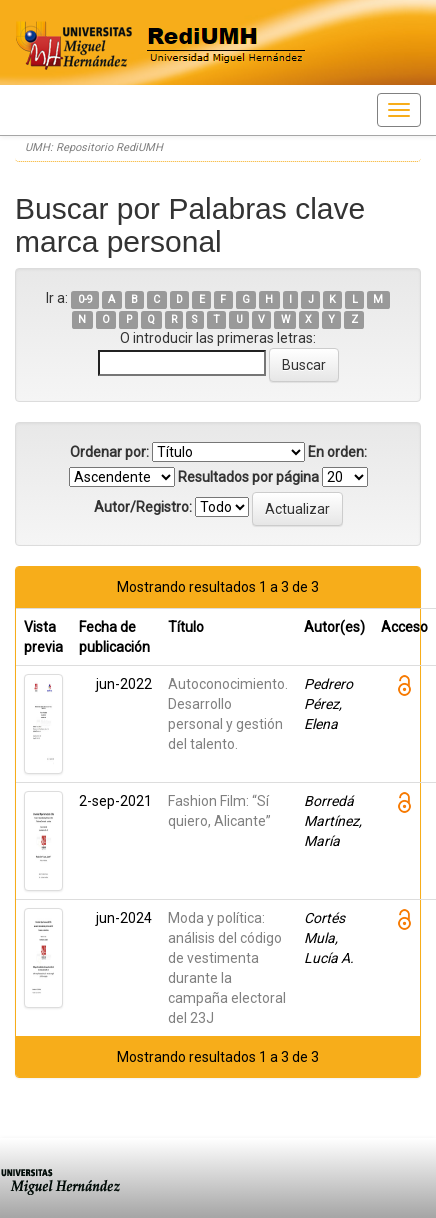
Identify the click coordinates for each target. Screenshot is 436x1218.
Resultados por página (248, 477)
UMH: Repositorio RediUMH (94, 147)
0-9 (85, 299)
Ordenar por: (109, 452)
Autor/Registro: (143, 507)
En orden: (337, 452)
